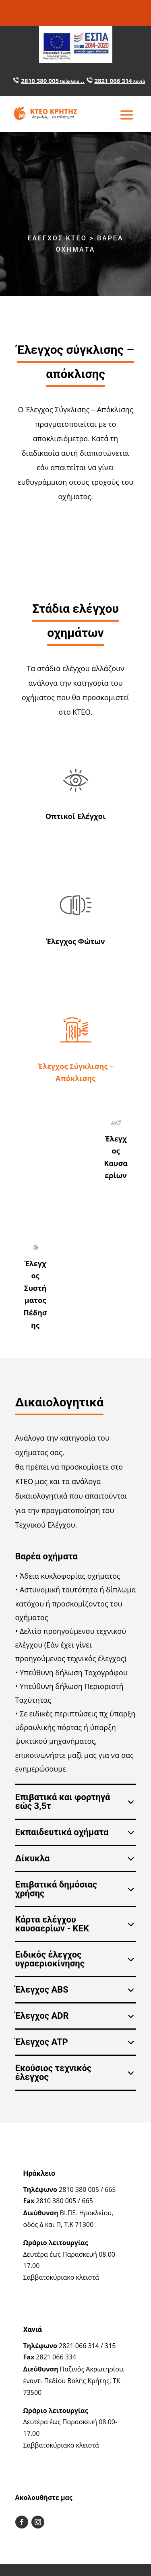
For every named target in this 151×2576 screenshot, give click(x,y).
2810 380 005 (40, 80)
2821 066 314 (113, 80)
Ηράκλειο (70, 81)
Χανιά (138, 81)
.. (83, 80)
